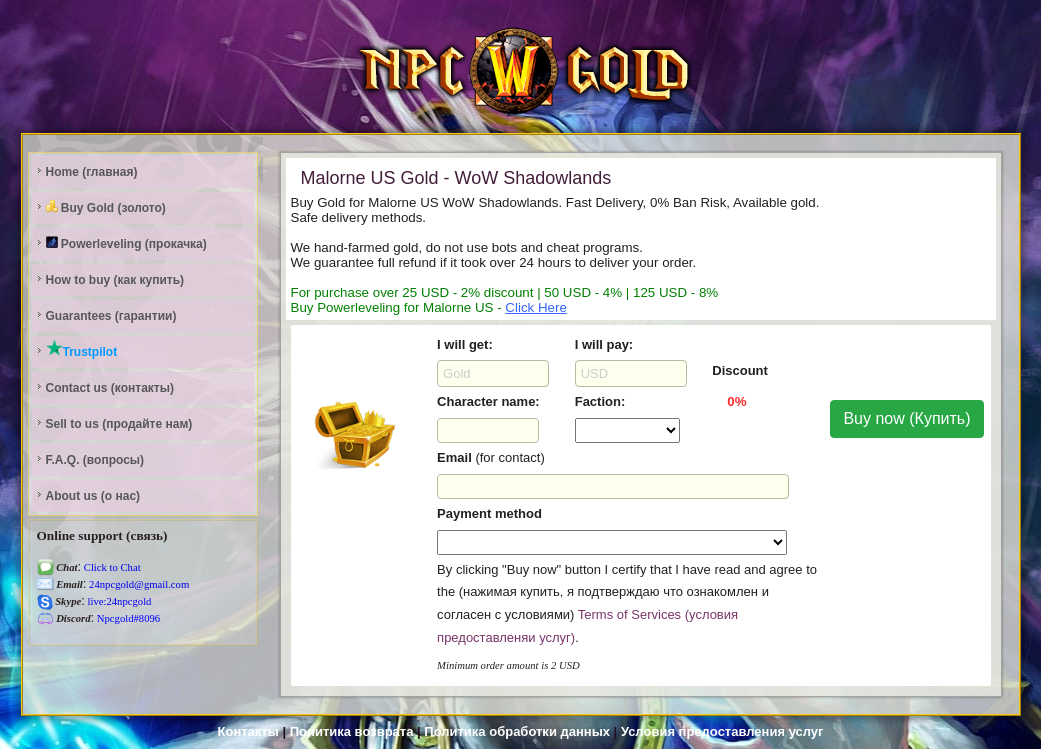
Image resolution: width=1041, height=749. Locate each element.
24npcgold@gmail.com (137, 584)
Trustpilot (82, 349)
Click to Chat (111, 567)
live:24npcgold (118, 601)
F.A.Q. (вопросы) (95, 460)
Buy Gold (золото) (106, 207)
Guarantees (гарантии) (111, 316)
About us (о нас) (93, 496)
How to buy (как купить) (115, 280)
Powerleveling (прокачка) (126, 243)
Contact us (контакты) (110, 388)
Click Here (535, 307)
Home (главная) (92, 172)
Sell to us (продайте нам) (119, 424)
